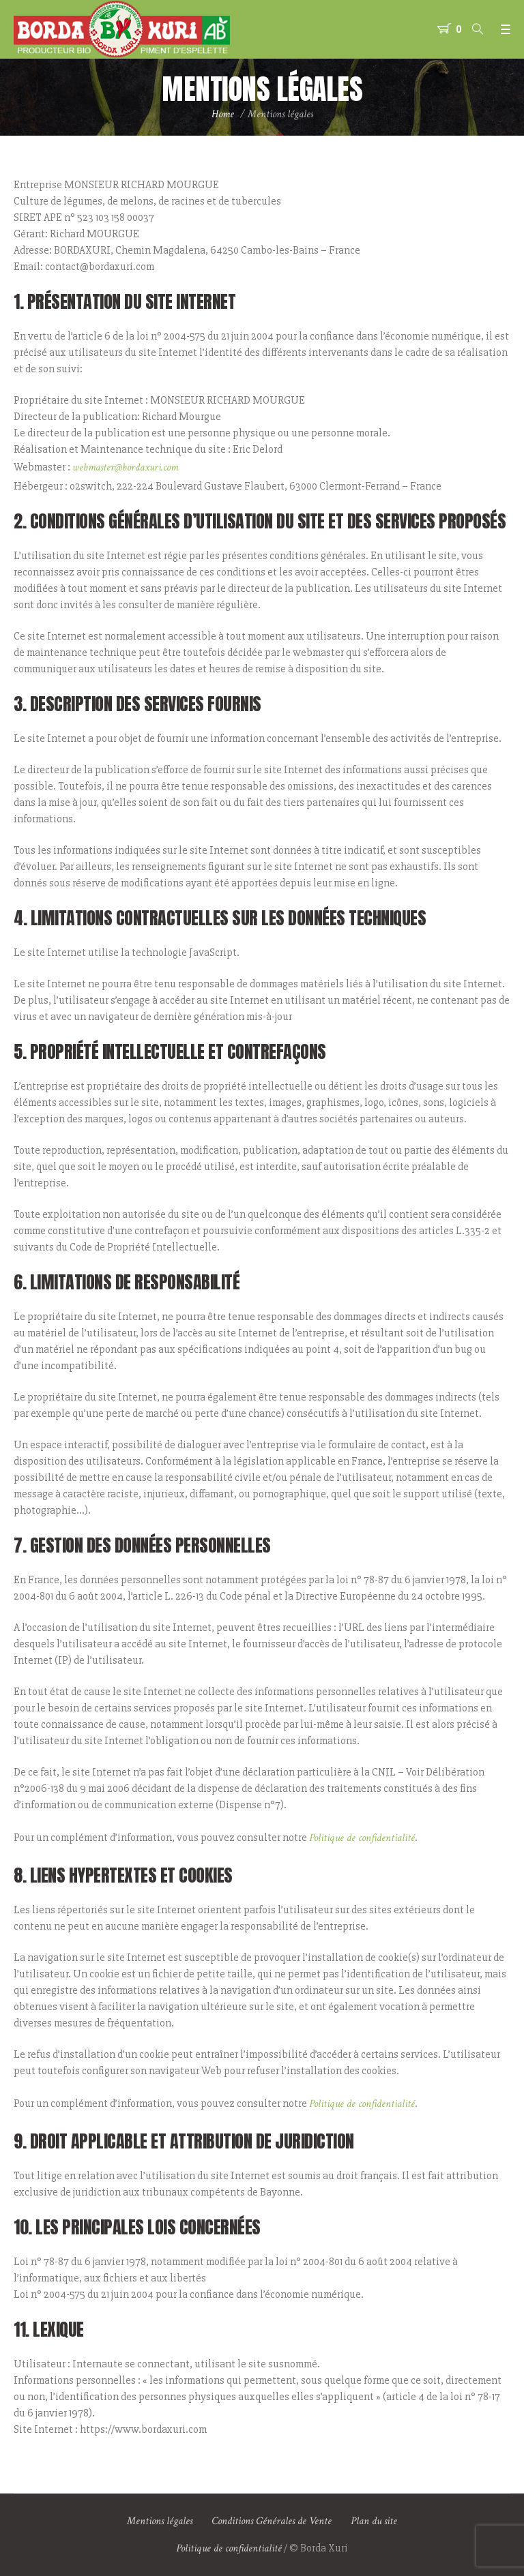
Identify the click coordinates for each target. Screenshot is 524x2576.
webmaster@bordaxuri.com (125, 467)
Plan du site (374, 2521)
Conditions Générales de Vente (272, 2521)
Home (223, 114)
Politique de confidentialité (362, 1838)
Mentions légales (159, 2521)
